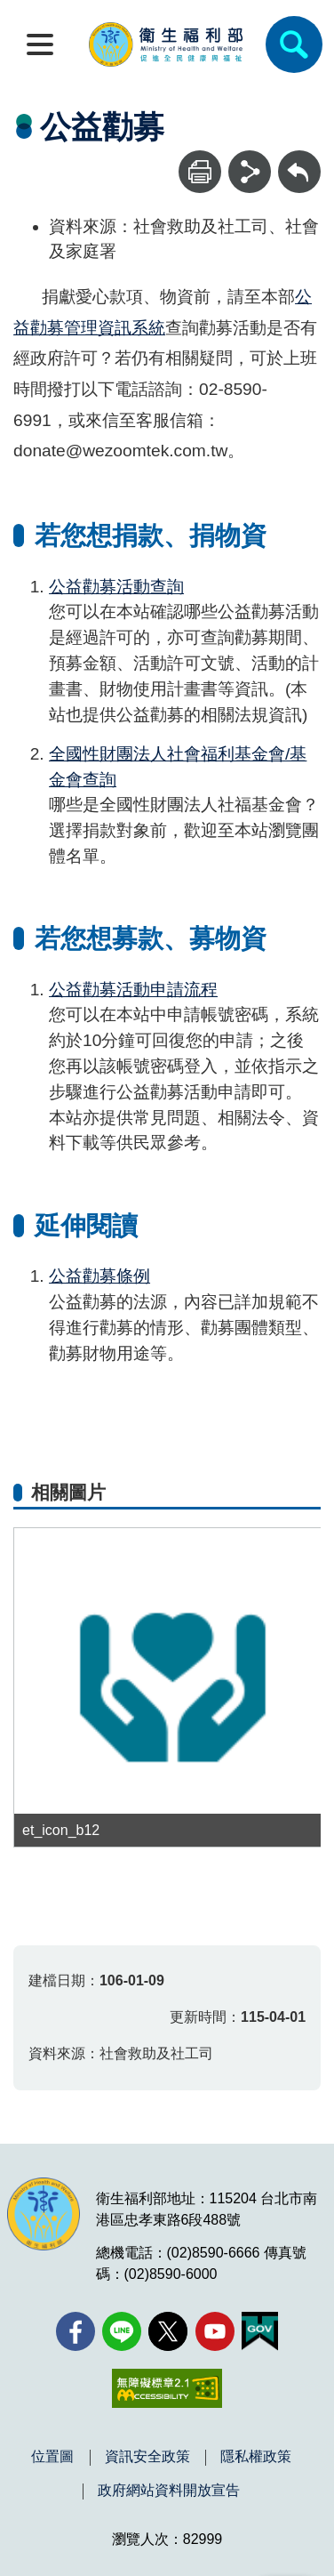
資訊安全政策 (147, 2457)
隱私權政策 (255, 2457)
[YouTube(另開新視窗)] (215, 2331)
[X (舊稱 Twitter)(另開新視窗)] (167, 2331)
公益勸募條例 (99, 1276)
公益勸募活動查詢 (116, 586)
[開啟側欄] (40, 44)
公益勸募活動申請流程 (133, 989)
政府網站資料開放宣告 (169, 2490)
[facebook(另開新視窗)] (75, 2331)
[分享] (249, 171)
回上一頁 (299, 158)
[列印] (200, 171)
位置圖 (52, 2457)
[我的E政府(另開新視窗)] (260, 2331)
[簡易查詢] (294, 44)
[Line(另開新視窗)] (121, 2331)
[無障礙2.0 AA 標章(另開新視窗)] (166, 2388)
